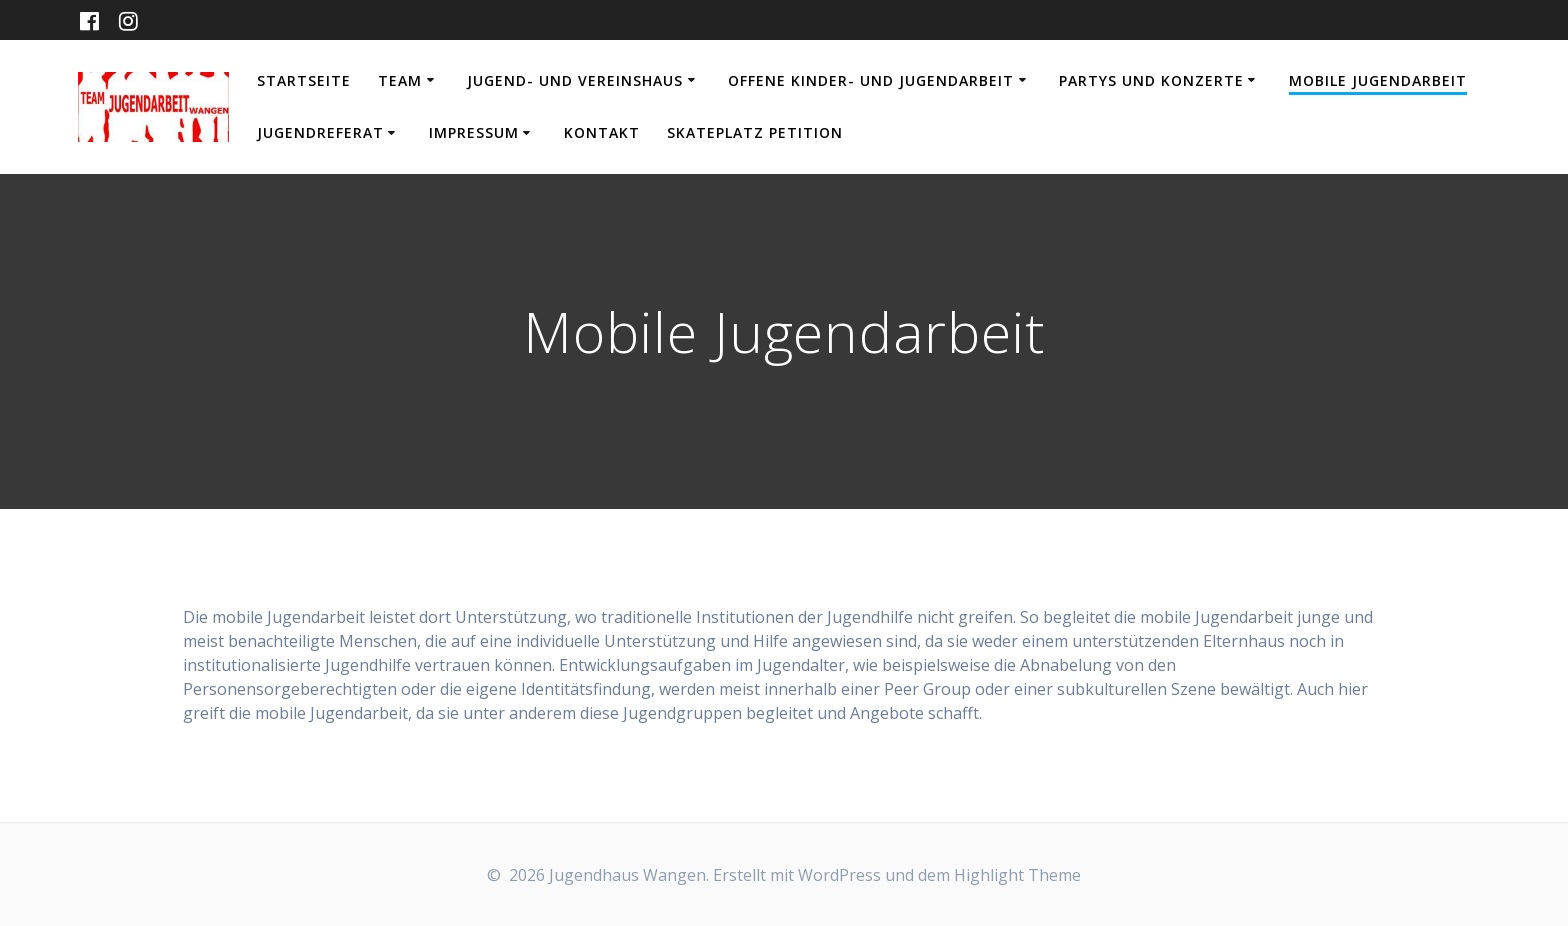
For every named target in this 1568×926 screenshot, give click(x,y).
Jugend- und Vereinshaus (575, 80)
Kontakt (602, 132)
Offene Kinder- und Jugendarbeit (871, 80)
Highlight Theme (1017, 875)
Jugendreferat (320, 132)
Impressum (474, 132)
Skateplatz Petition (755, 132)
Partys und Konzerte (1151, 80)
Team (400, 80)
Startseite (304, 80)
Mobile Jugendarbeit (1378, 80)
